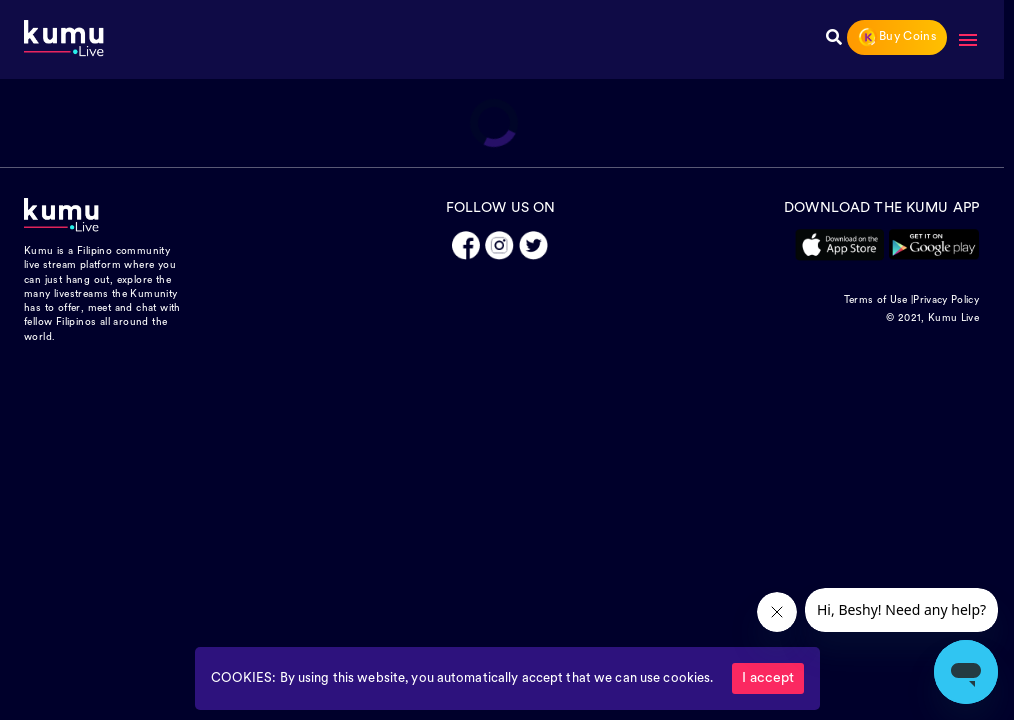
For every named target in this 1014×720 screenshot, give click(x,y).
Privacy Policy (946, 300)
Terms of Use (876, 300)
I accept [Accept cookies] (768, 678)
